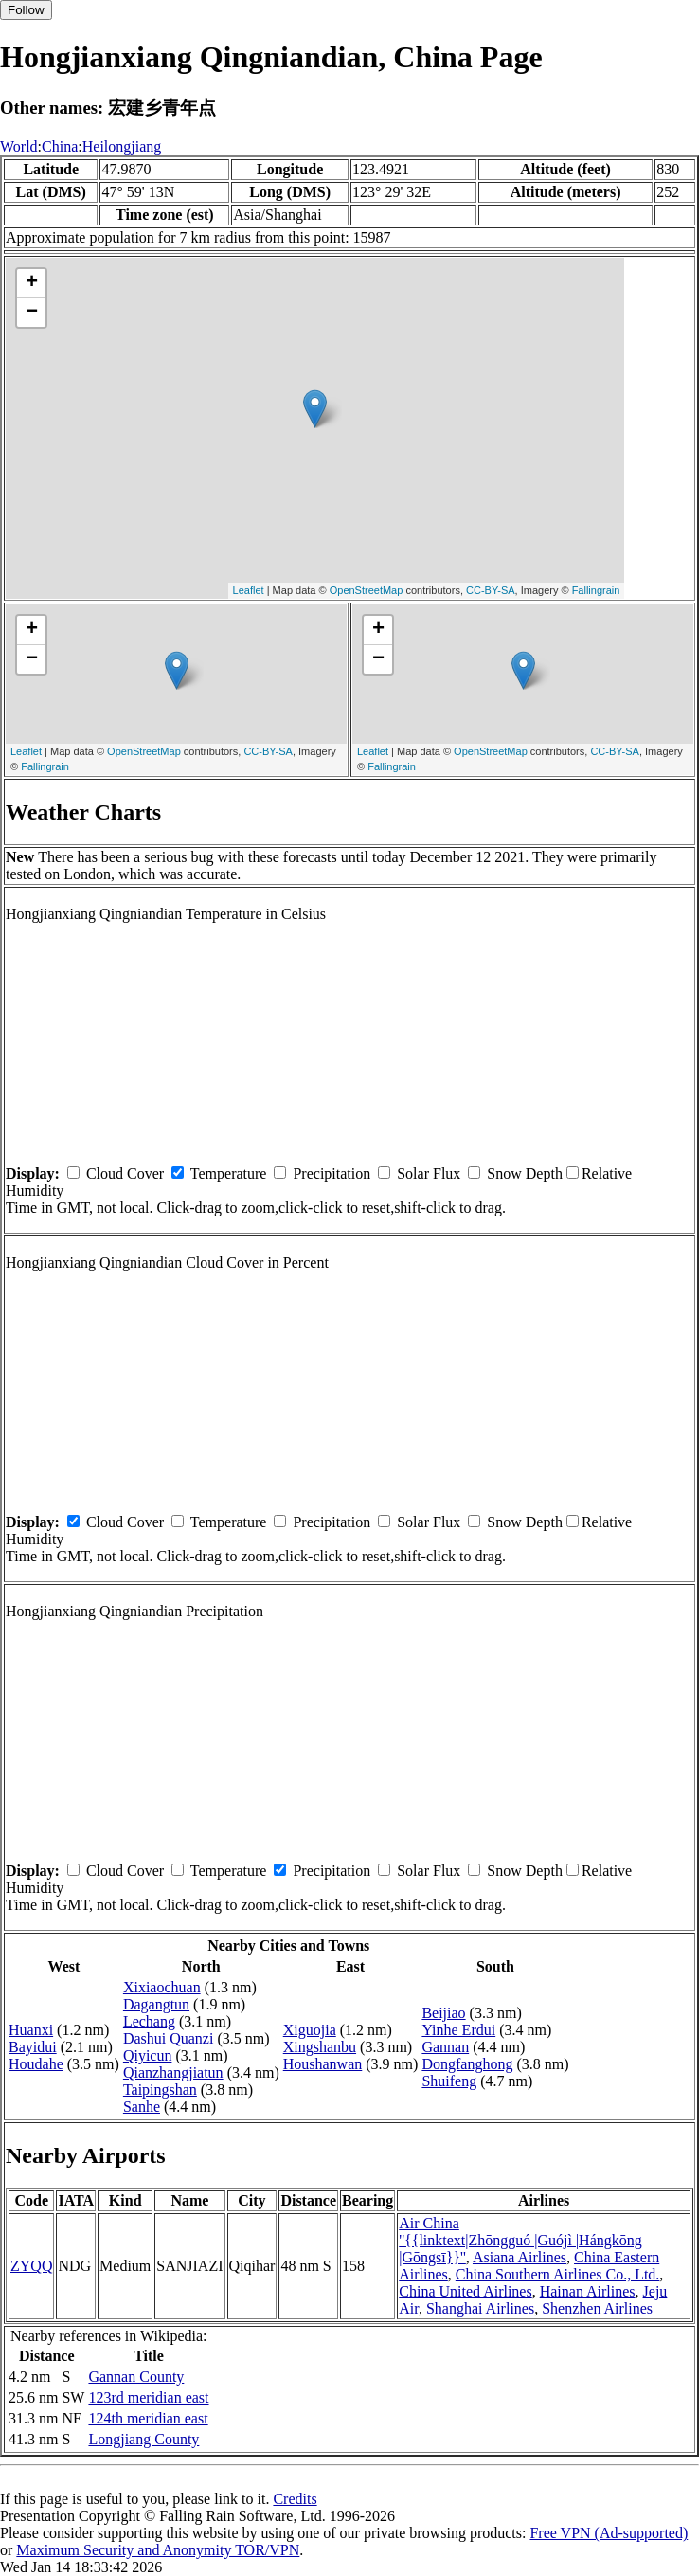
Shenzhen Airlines (597, 2308)
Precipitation (331, 1173)
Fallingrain (596, 590)
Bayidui (33, 2047)
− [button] (32, 312)
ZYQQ (31, 2266)
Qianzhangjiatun (173, 2072)
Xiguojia (309, 2030)
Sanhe (141, 2107)
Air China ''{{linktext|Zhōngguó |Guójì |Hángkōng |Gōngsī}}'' (520, 2240)
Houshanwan (323, 2064)
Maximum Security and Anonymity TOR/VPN (157, 2550)
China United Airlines (465, 2291)
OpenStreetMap (366, 590)
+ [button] (32, 283)
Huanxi (31, 2030)
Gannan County (136, 2377)
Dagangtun (156, 2004)
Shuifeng (448, 2081)
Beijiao (443, 2013)
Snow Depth (525, 1173)
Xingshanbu (319, 2047)
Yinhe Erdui (458, 2030)
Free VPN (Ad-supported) (608, 2533)
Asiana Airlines (519, 2257)
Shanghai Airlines (480, 2308)
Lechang (149, 2021)
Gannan (445, 2047)
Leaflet (248, 590)
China (60, 146)
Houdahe (36, 2064)
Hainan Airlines (588, 2291)
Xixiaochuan (162, 1987)
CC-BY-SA (490, 590)
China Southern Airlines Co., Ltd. (558, 2274)
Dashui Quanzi (168, 2038)
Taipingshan (160, 2089)
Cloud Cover (125, 1173)
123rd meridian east (148, 2397)
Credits (294, 2499)
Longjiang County (143, 2439)
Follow (26, 10)
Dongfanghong (466, 2064)
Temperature (228, 1173)
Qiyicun (147, 2055)
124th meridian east (147, 2418)
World (19, 146)
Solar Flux (428, 1173)
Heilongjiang (122, 146)
